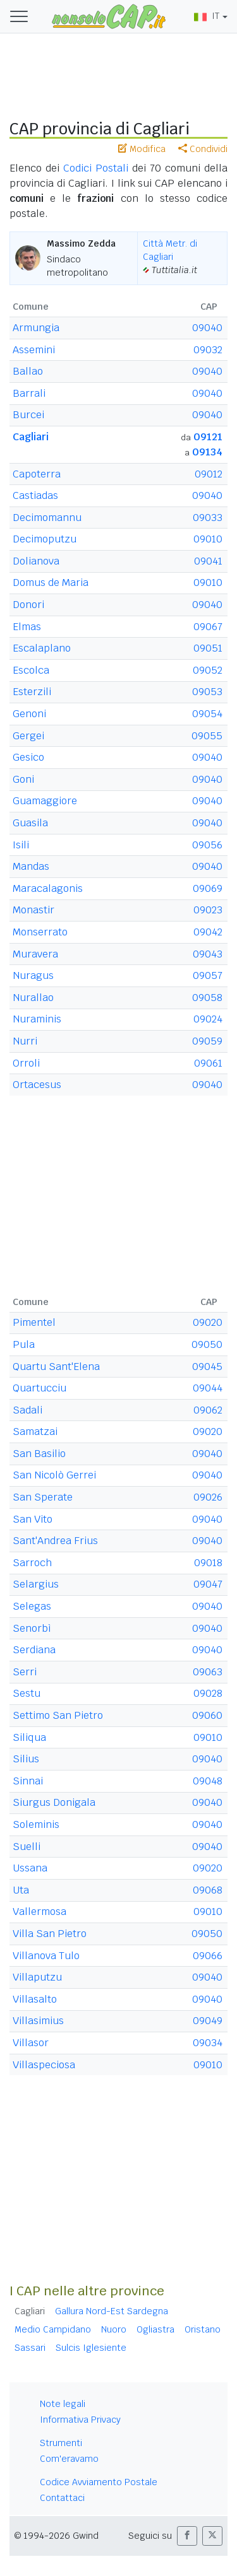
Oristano (203, 2329)
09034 (207, 2042)
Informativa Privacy (80, 2419)
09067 (207, 626)
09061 (208, 1063)
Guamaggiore (45, 800)
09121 (207, 436)
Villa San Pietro (50, 1933)
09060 (207, 1715)
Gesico (28, 757)
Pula (24, 1344)
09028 (207, 1693)
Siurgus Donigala (54, 1802)
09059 (207, 1041)
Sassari (30, 2347)
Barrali (29, 393)
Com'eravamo (69, 2458)
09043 (207, 954)
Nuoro (113, 2329)
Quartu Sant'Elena (56, 1366)
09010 (207, 539)
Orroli (26, 1063)
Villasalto (35, 1999)
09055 (206, 735)
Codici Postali (95, 168)
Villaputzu (37, 1977)
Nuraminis (37, 1019)
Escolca (31, 670)
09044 (207, 1388)
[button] (187, 2536)
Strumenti (61, 2443)
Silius (26, 1758)
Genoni (29, 713)
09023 (207, 909)
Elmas (27, 626)
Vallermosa (39, 1911)
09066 (207, 1955)
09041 (208, 561)
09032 (207, 349)
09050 (206, 1344)
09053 (207, 691)
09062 (207, 1410)
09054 (207, 713)
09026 (207, 1497)
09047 (207, 1584)
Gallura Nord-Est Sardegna (111, 2311)
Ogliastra (155, 2329)
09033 (207, 517)
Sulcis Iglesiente (91, 2347)
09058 (207, 997)
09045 (207, 1366)
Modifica (142, 149)
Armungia (36, 327)
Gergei (28, 735)
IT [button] (206, 15)
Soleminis (36, 1824)
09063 (207, 1671)
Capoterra (37, 474)
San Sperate (43, 1497)
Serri (25, 1671)
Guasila (30, 822)
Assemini (34, 349)
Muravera (35, 954)
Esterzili (32, 691)
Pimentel (34, 1322)
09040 (207, 327)
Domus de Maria (50, 582)
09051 (207, 648)
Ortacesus (37, 1084)
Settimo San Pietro (58, 1715)
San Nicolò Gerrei (54, 1475)
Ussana (30, 1868)
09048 (207, 1781)
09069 (207, 888)
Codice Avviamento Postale (98, 2482)
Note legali (62, 2403)
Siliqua (29, 1737)
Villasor (31, 2042)
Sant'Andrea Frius (55, 1540)
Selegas (32, 1606)
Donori (28, 604)
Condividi (203, 149)
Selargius (36, 1584)
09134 (207, 452)
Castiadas (35, 495)
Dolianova (36, 561)
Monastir (33, 909)
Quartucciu (39, 1388)
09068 (207, 1890)
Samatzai (35, 1431)
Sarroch (32, 1562)
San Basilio (39, 1453)
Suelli (26, 1846)
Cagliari (31, 436)
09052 (207, 670)
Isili (21, 845)
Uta (21, 1890)
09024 (207, 1019)
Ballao (28, 371)
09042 (207, 932)
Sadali (27, 1410)
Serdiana (34, 1649)
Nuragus (33, 975)
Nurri (25, 1041)
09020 (207, 1322)
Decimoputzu (44, 539)
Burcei (28, 414)
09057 (207, 975)
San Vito (32, 1519)
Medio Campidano (53, 2329)
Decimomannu (47, 517)
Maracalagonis (48, 888)
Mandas (31, 866)
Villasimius (38, 2020)
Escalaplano (42, 648)
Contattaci (62, 2497)
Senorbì (32, 1628)
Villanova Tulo (46, 1955)
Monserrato (40, 932)
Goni (23, 779)
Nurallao (33, 997)
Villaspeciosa (44, 2064)
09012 (208, 474)
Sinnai (28, 1781)
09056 (207, 845)
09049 (207, 2020)
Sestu (26, 1693)
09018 (208, 1562)
